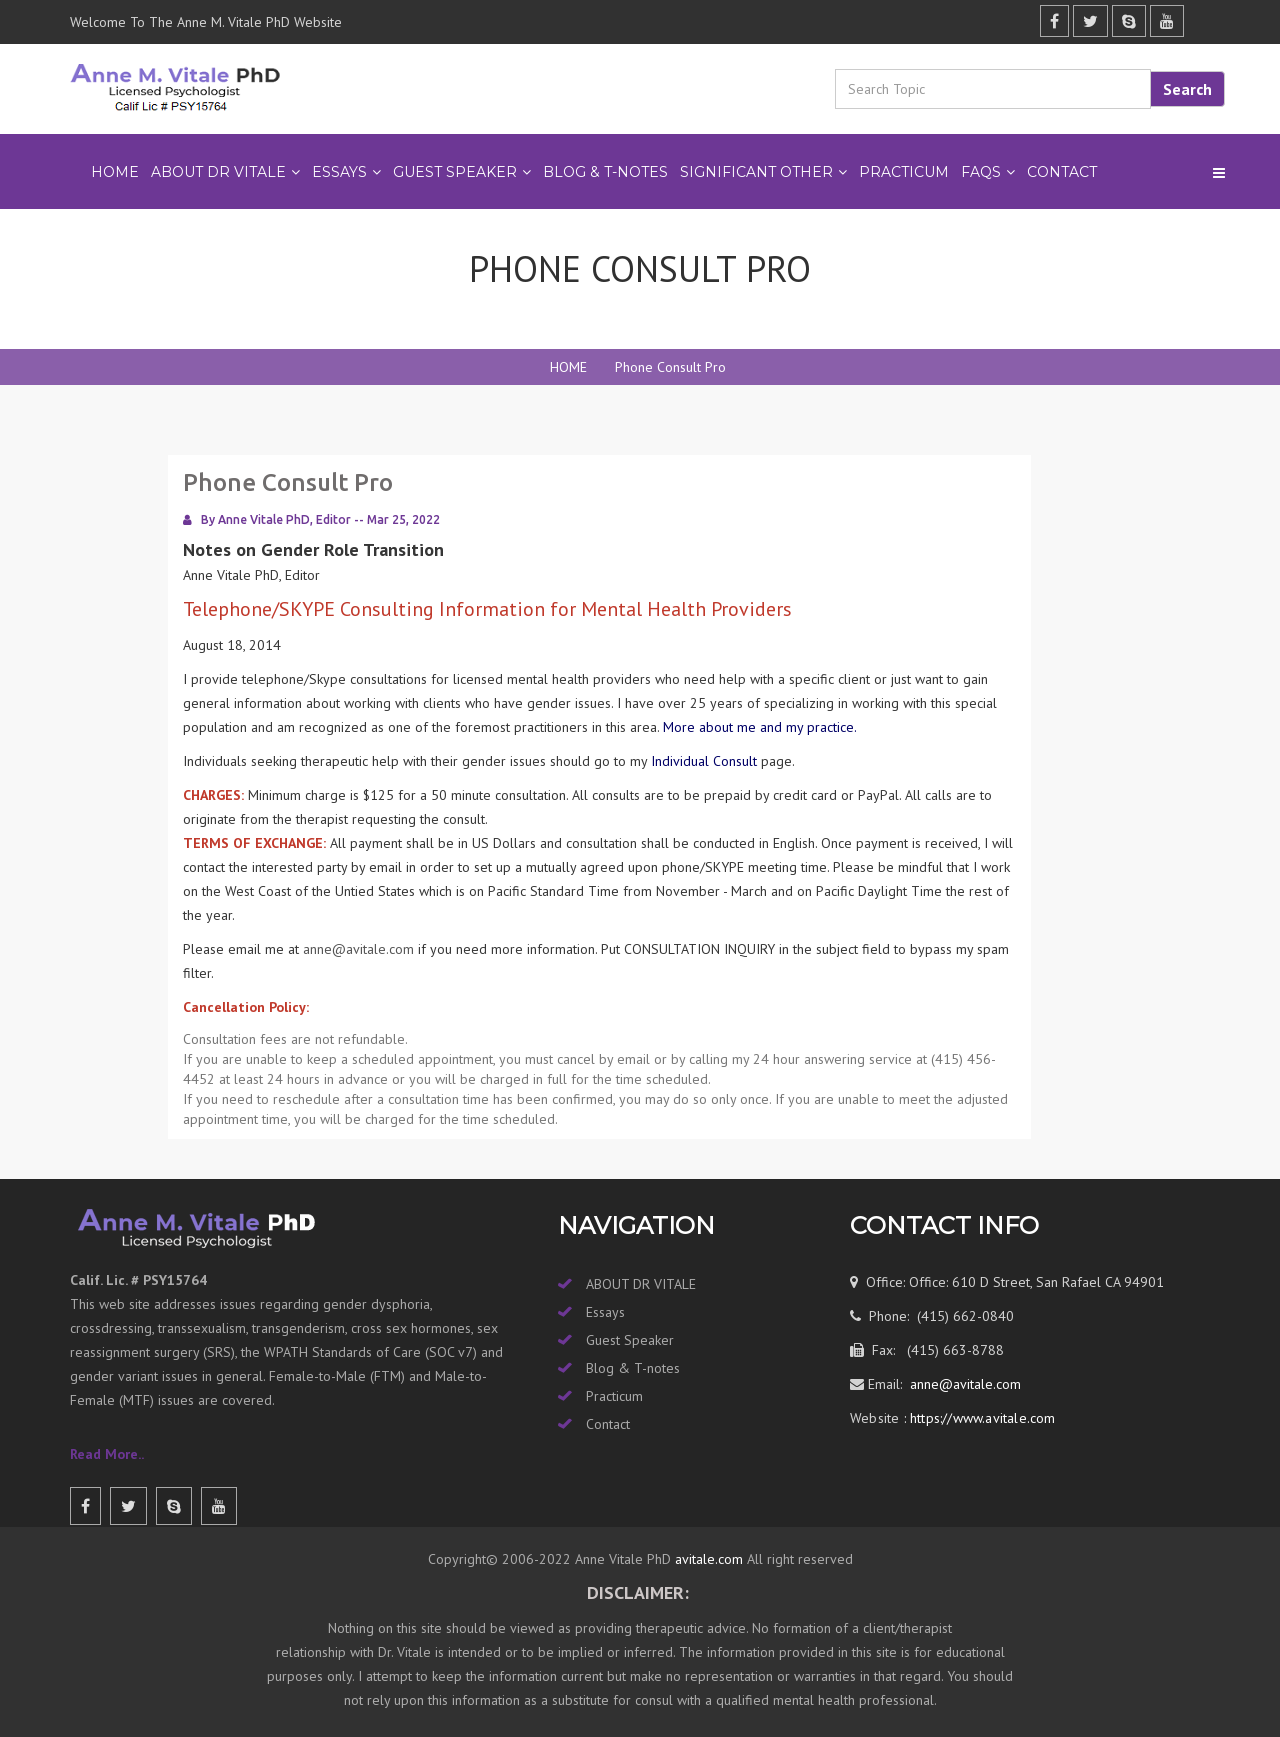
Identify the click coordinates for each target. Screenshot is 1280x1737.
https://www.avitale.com (981, 1418)
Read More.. (107, 1454)
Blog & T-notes (633, 1368)
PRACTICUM (904, 172)
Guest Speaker (630, 1340)
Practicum (614, 1396)
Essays (605, 1312)
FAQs (981, 172)
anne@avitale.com (358, 949)
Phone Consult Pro (670, 367)
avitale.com (707, 1559)
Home (115, 172)
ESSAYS (339, 172)
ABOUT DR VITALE (218, 172)
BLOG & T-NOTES (605, 172)
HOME (568, 367)
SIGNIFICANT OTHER (756, 172)
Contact (1062, 172)
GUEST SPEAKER (455, 172)
